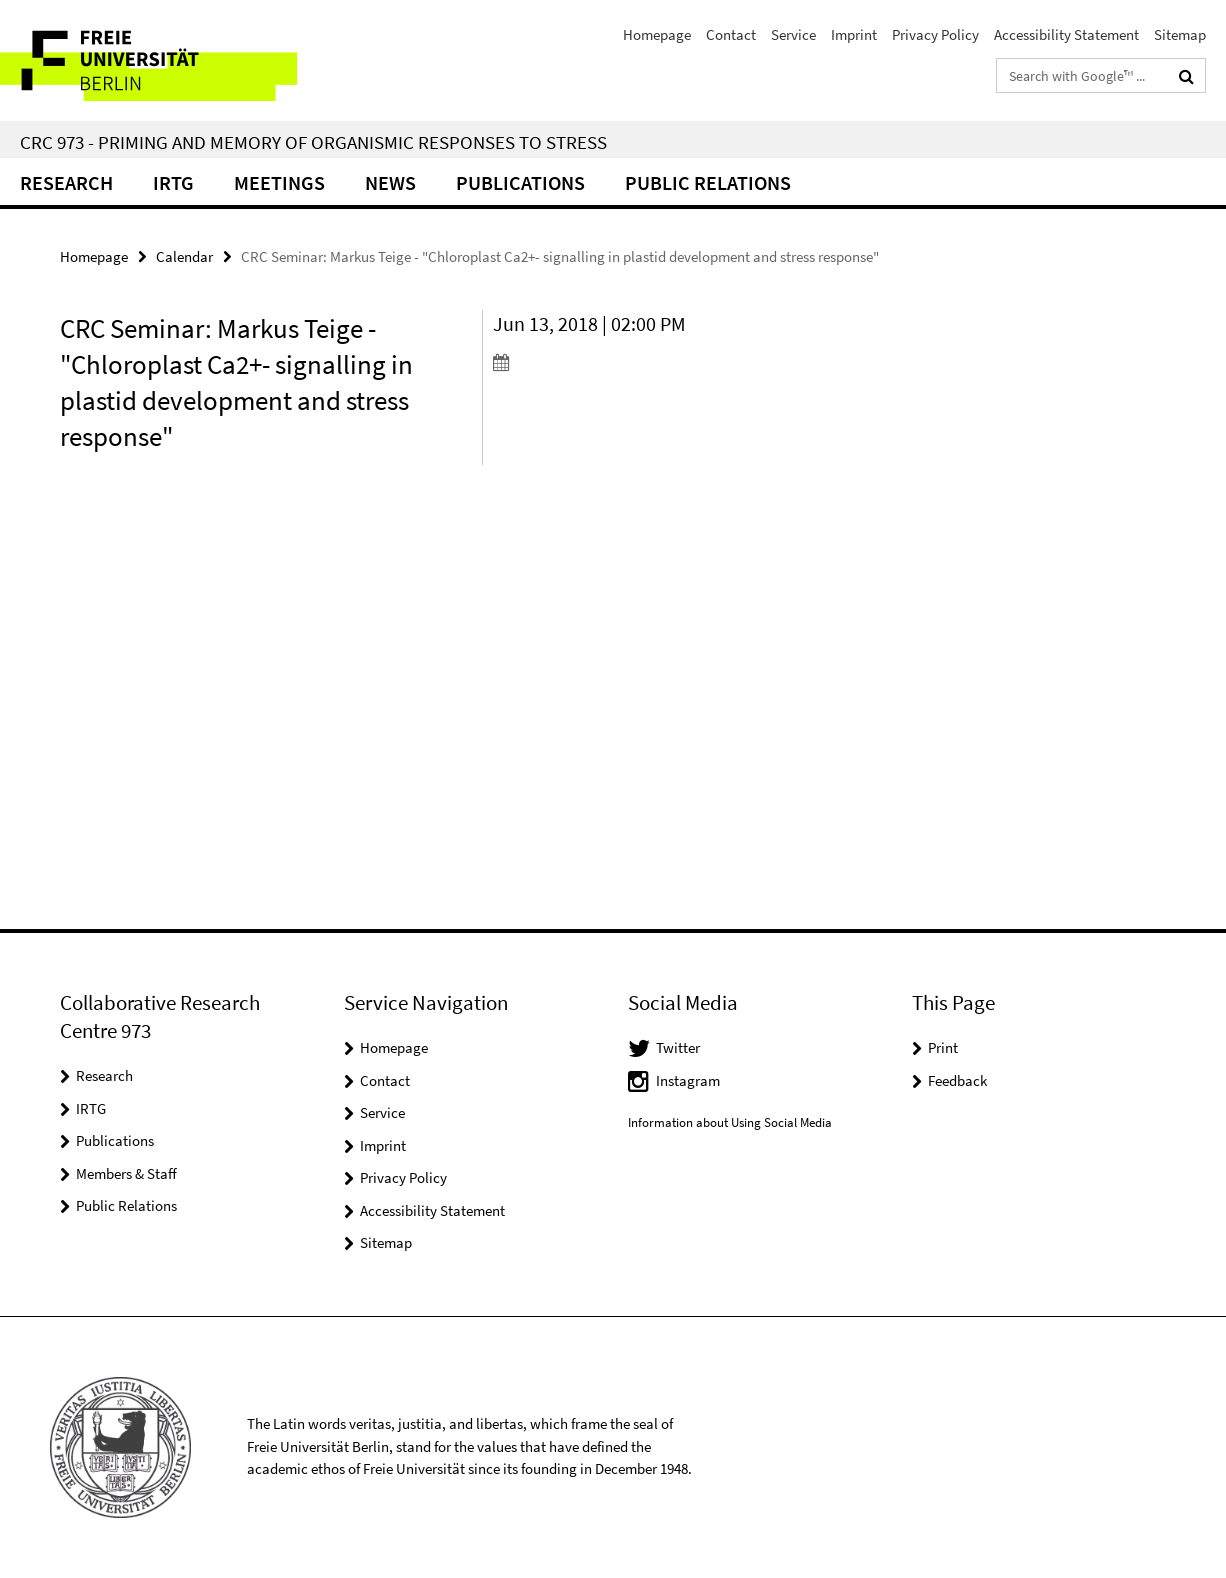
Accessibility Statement (1066, 34)
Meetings (279, 182)
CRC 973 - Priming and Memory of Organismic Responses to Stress (313, 142)
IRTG (173, 182)
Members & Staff (126, 1173)
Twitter (678, 1047)
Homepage (657, 34)
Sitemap (1180, 34)
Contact (731, 34)
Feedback (957, 1080)
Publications (520, 182)
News (390, 182)
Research (66, 182)
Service (793, 34)
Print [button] (943, 1047)
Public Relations (126, 1205)
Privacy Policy (935, 34)
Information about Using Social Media (730, 1122)
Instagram (688, 1080)
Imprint (854, 34)
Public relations (708, 182)
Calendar (184, 256)
